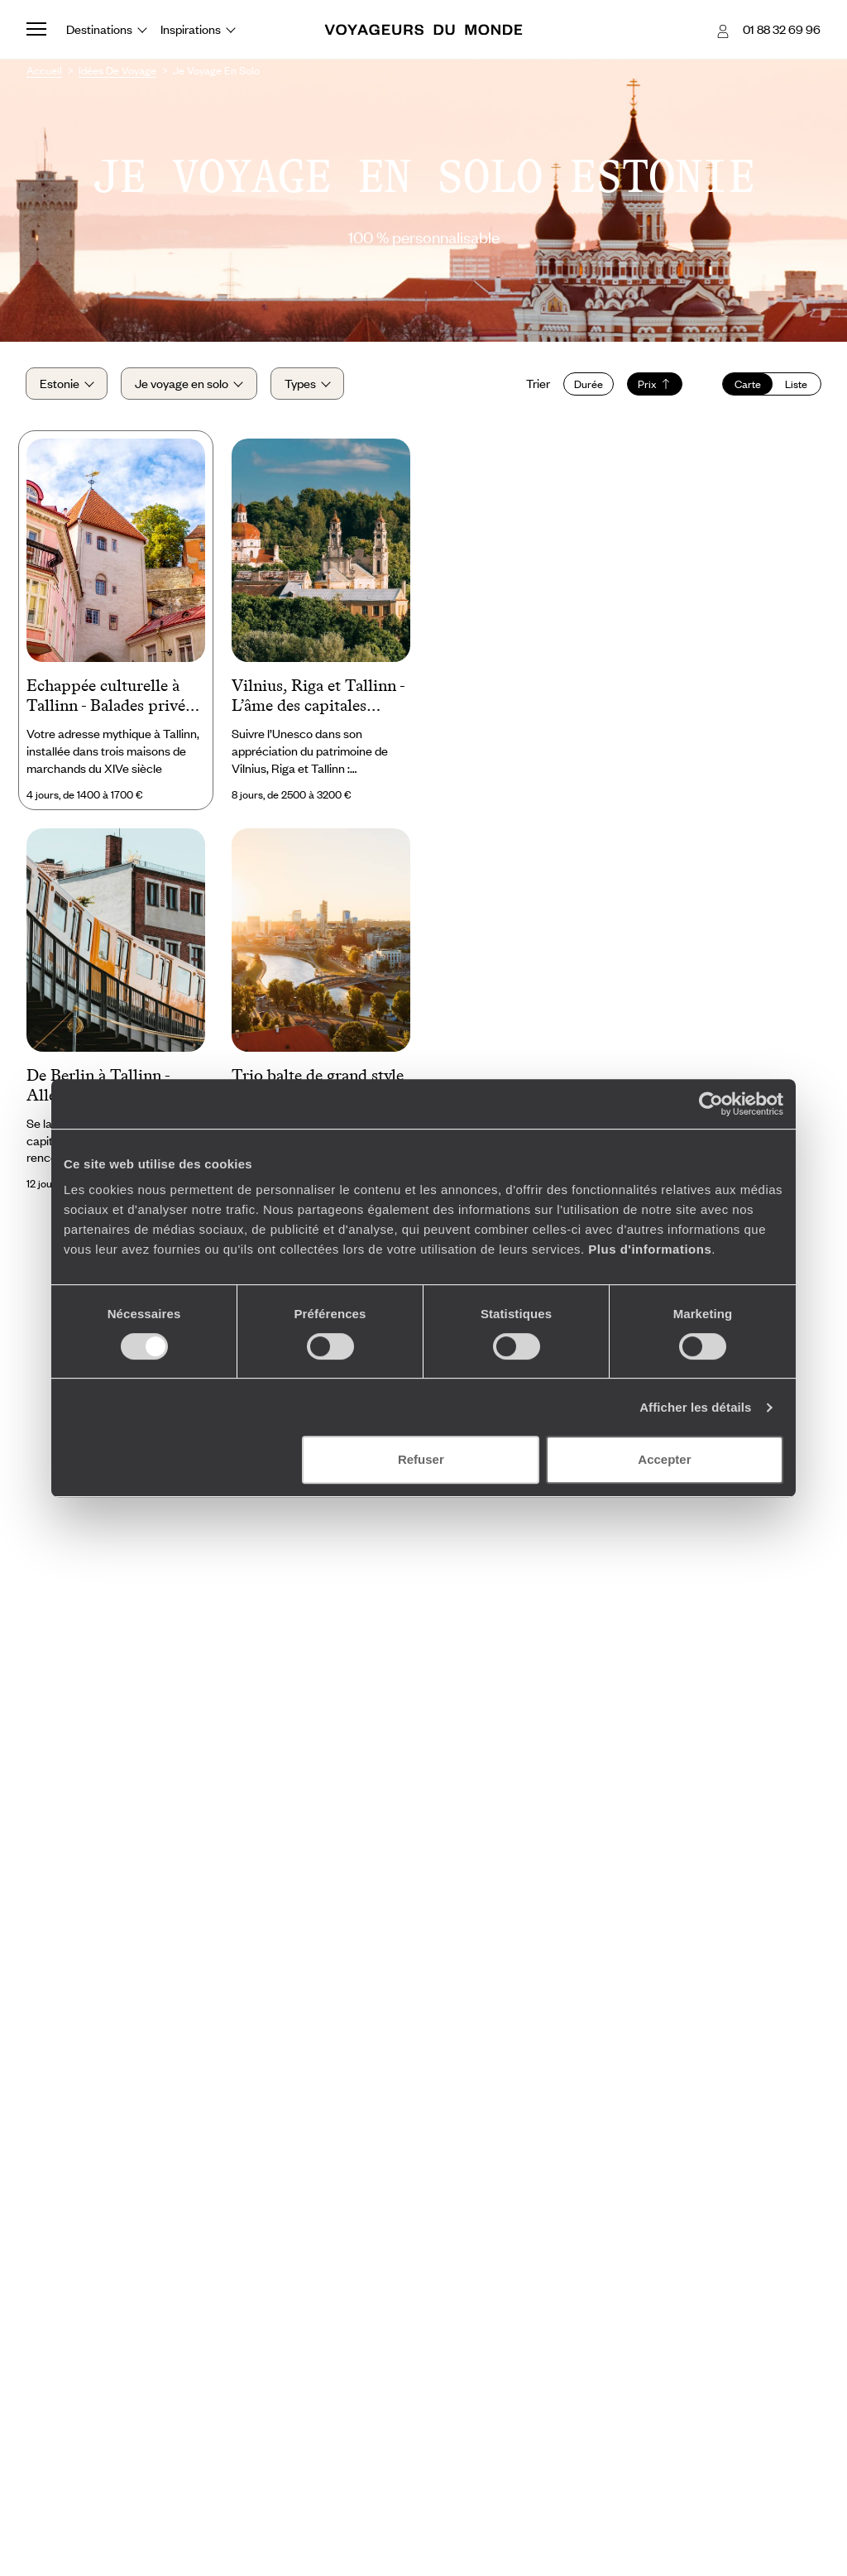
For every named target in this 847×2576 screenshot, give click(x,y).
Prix (654, 384)
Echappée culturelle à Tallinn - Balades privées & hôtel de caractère (112, 698)
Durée (587, 384)
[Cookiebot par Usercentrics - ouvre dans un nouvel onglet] (711, 1103)
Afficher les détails (695, 1407)
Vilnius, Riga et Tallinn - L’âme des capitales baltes (318, 698)
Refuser (421, 1459)
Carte (747, 384)
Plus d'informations (649, 1249)
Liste (795, 384)
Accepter (664, 1459)
